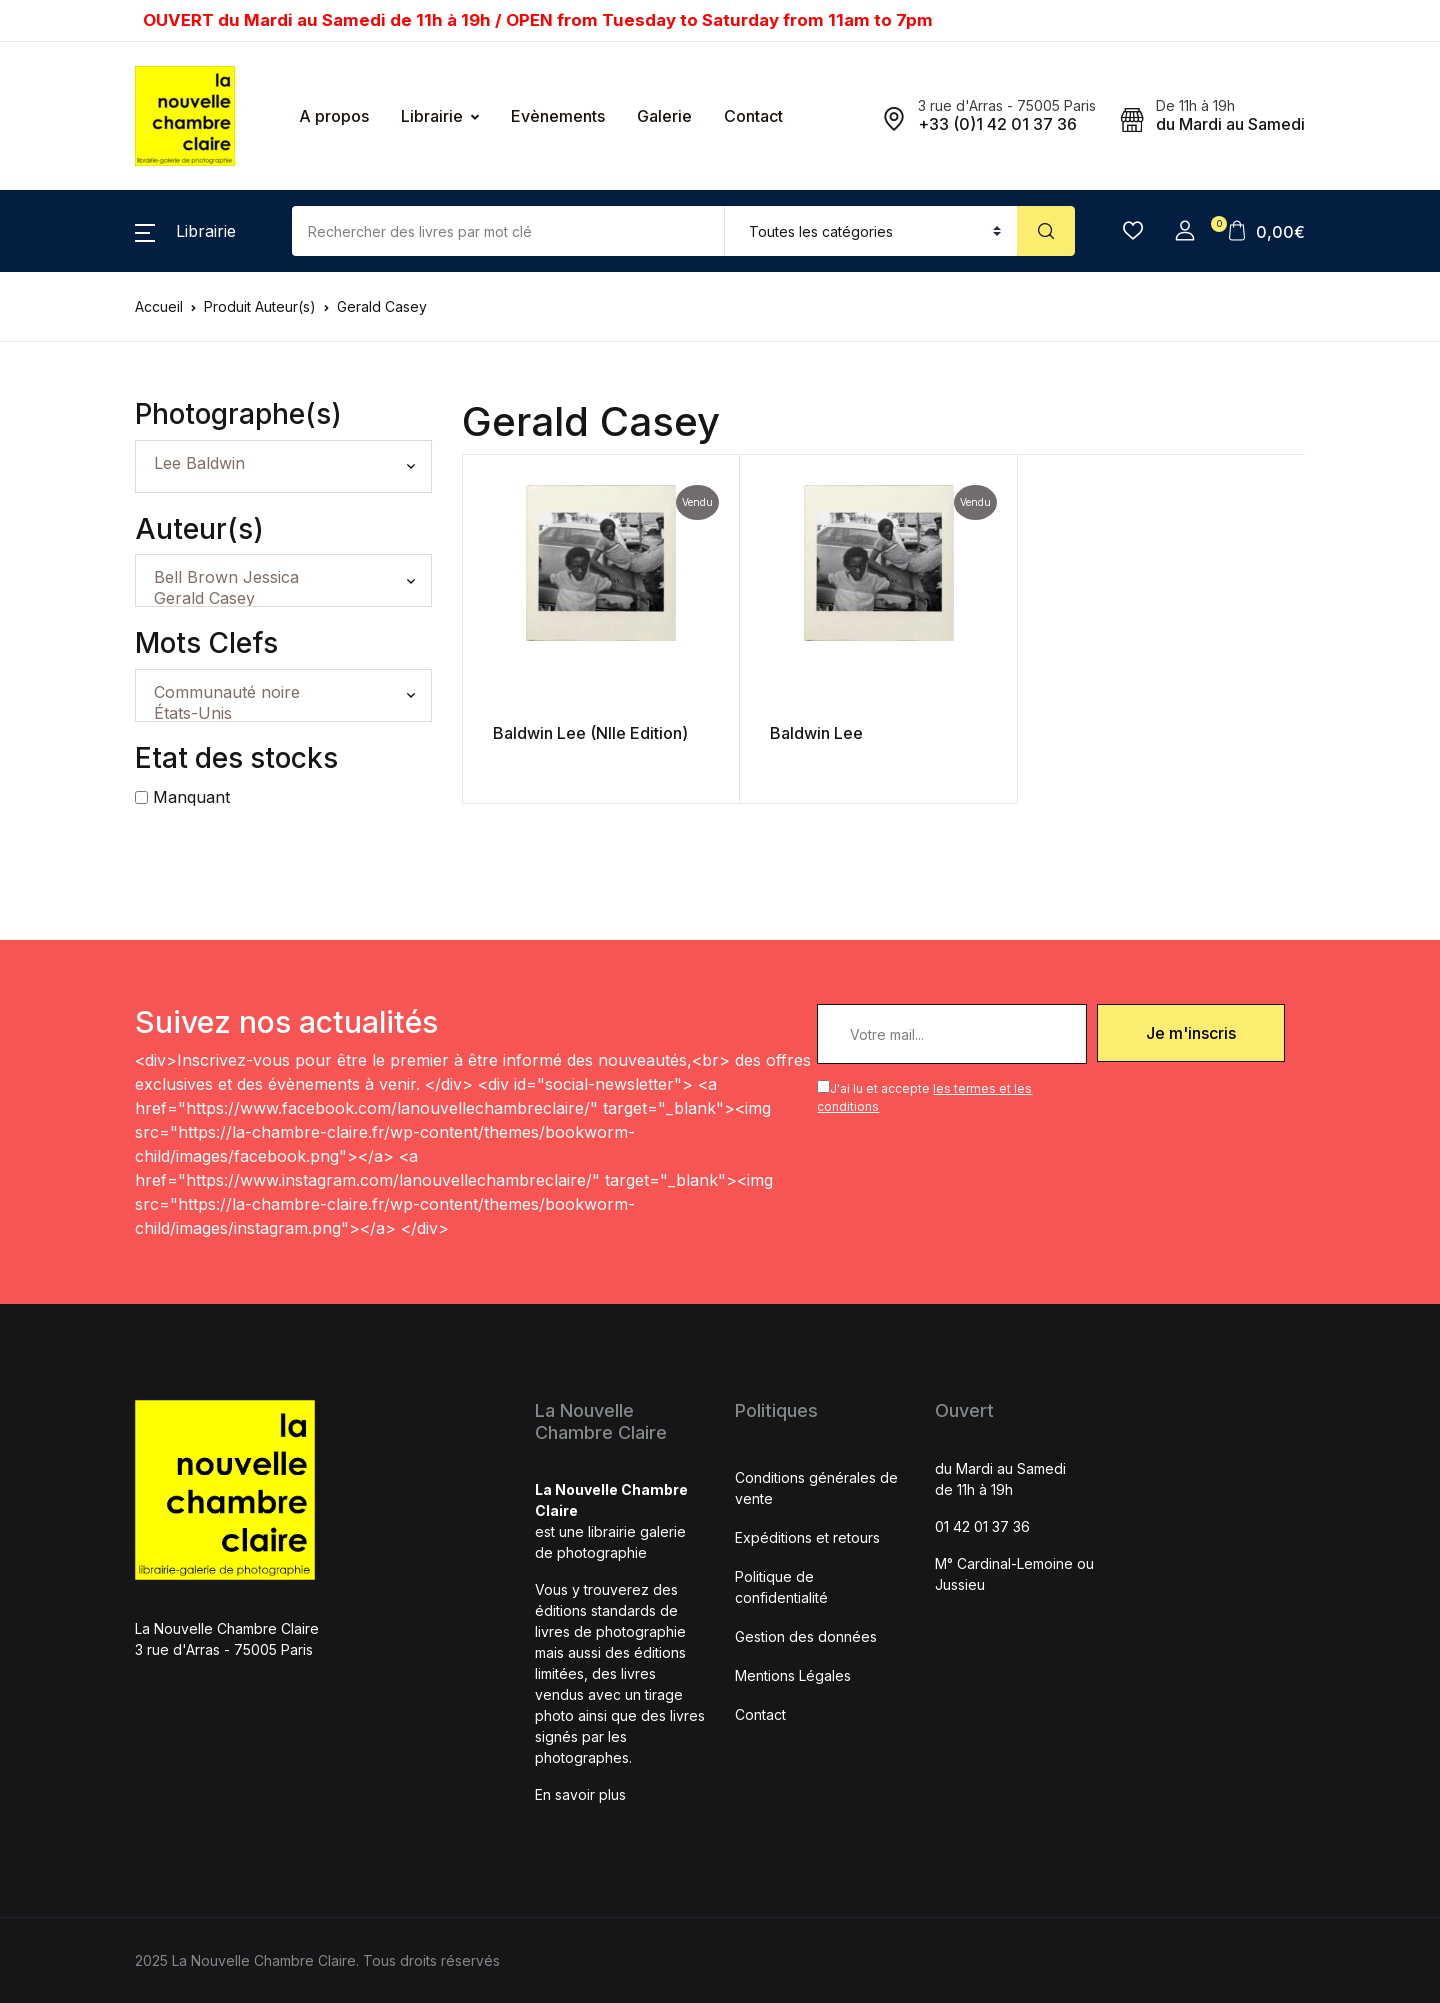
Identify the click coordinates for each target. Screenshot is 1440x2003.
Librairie (432, 116)
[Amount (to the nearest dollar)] (508, 231)
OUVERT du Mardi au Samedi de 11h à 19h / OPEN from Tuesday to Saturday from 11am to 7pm (538, 20)
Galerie (664, 116)
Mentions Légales (793, 1675)
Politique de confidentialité (781, 1587)
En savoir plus (580, 1794)
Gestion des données (806, 1636)
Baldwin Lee (749, 733)
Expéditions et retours (807, 1537)
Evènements (558, 116)
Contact (753, 116)
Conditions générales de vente (816, 1488)
